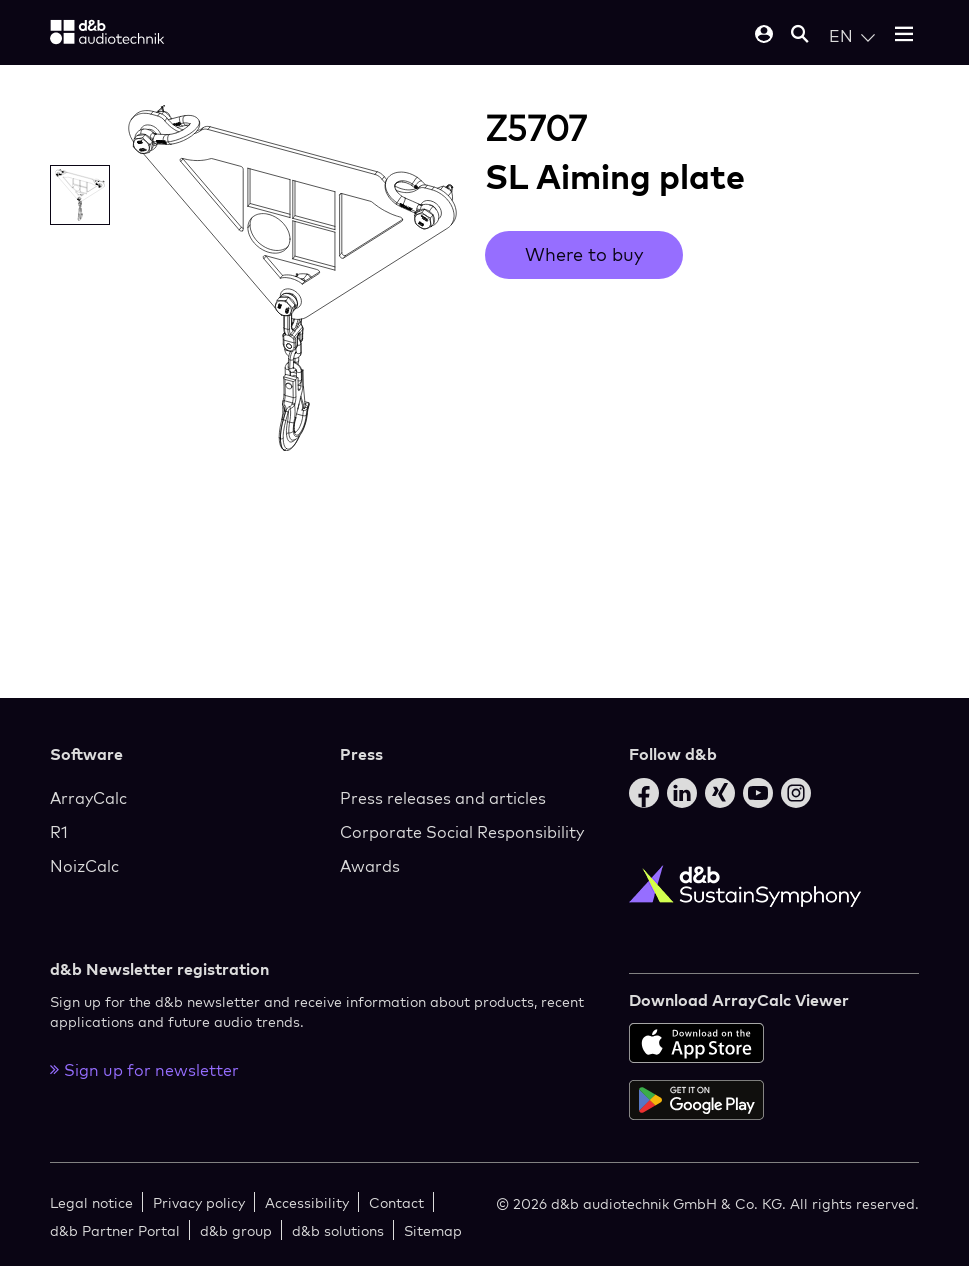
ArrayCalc (88, 798)
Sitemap (433, 1230)
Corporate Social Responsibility (462, 832)
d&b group (236, 1230)
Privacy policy (199, 1202)
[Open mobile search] (800, 35)
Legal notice (91, 1202)
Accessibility (307, 1202)
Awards (370, 866)
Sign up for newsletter (144, 1070)
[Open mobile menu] (904, 35)
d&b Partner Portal (115, 1230)
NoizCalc (84, 866)
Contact (396, 1202)
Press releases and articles (443, 798)
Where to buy (584, 254)
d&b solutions (338, 1230)
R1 (59, 832)
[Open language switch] (852, 36)
